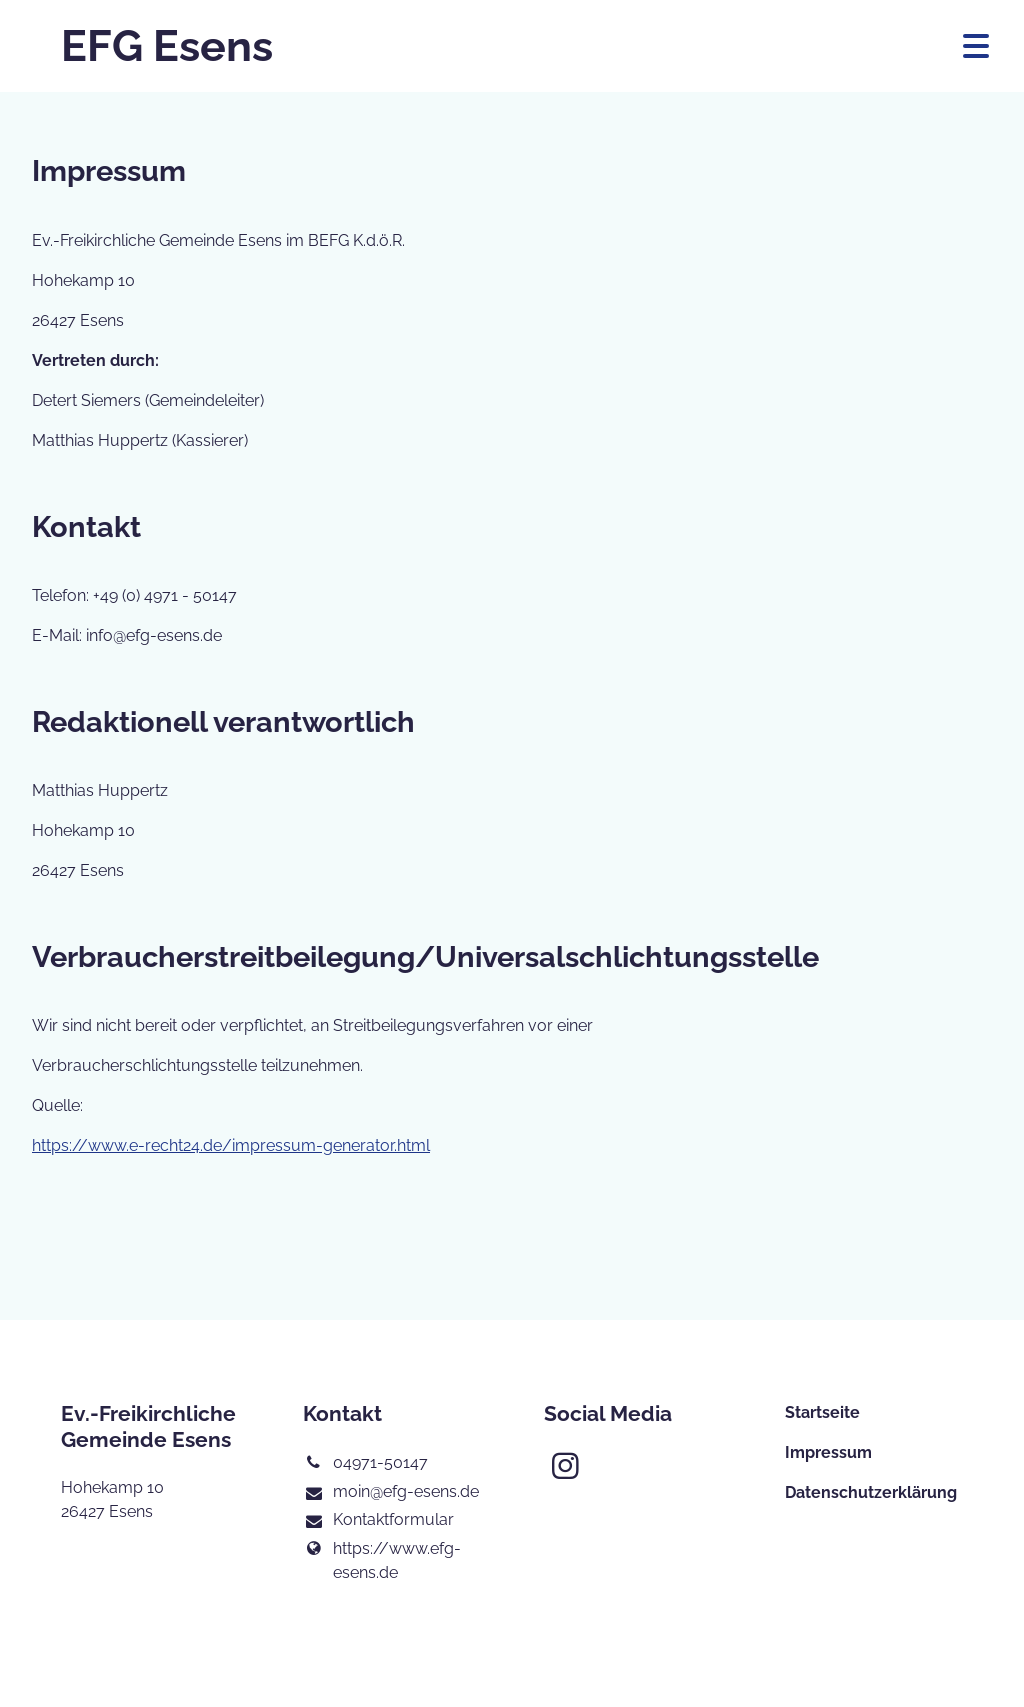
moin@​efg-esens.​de (391, 1493)
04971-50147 (365, 1463)
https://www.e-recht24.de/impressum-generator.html (231, 1145)
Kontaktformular (378, 1521)
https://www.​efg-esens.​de (382, 1561)
